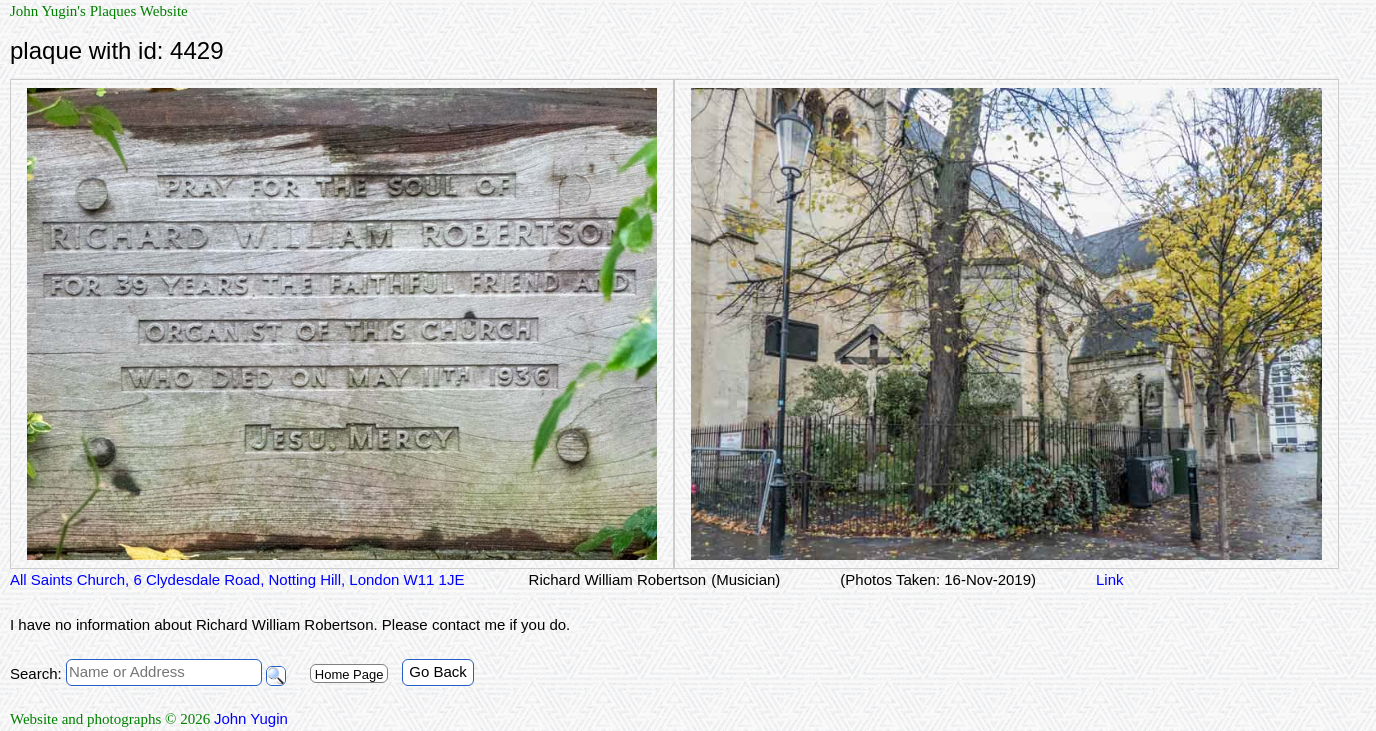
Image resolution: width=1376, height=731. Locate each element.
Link (1110, 579)
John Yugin (251, 718)
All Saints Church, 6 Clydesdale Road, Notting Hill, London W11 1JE (237, 579)
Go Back (438, 671)
